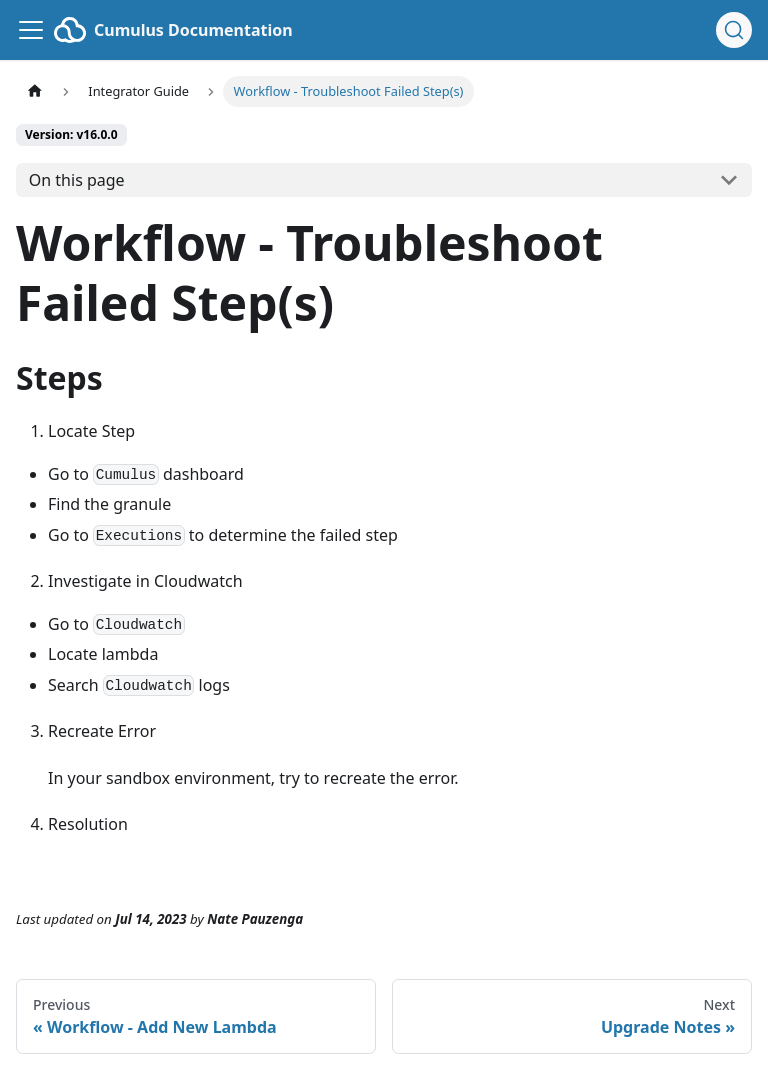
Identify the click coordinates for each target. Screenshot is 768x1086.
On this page (77, 180)
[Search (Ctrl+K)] (734, 30)
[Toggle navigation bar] (31, 30)
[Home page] (35, 91)
